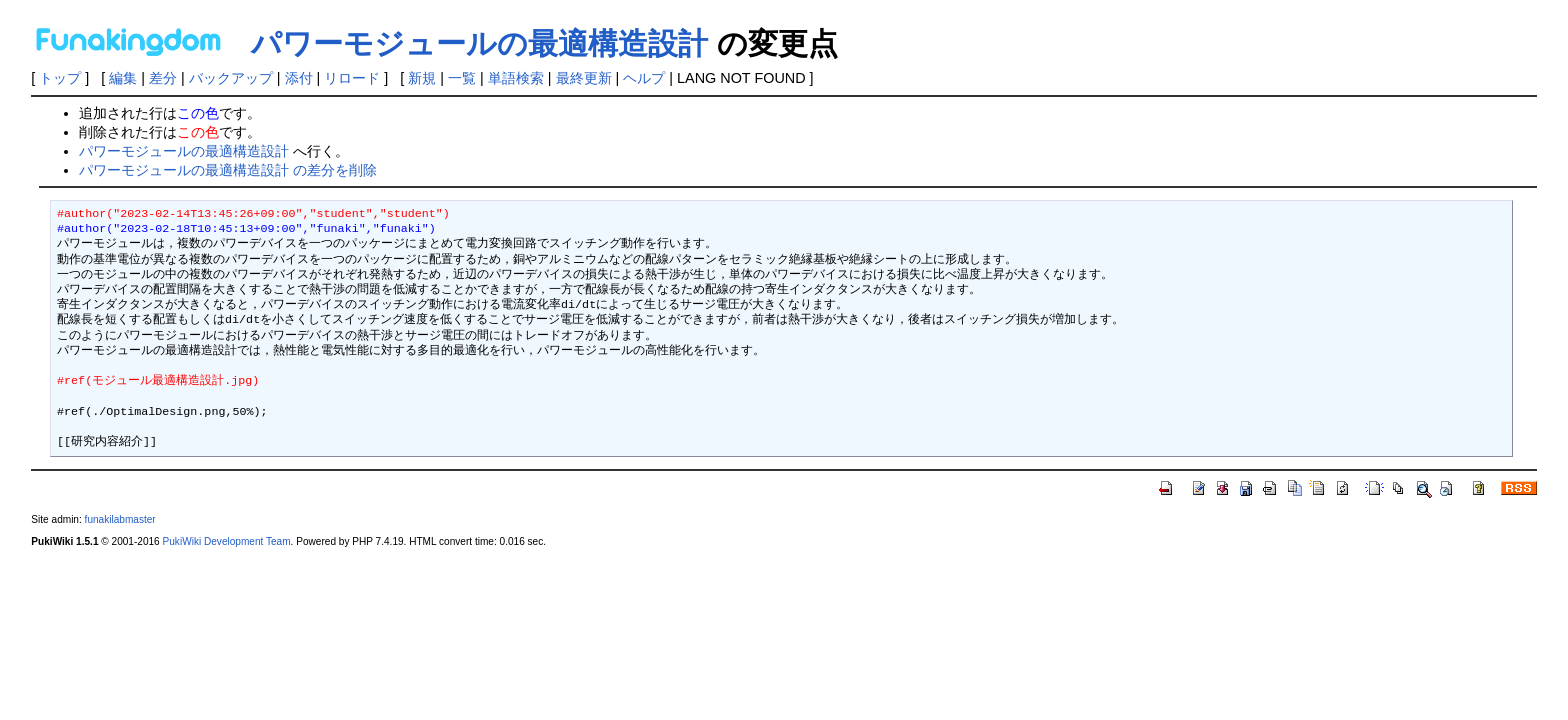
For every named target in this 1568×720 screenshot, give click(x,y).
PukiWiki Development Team (227, 541)
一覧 (462, 78)
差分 (163, 78)
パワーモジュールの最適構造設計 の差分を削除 (228, 170)
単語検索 (516, 78)
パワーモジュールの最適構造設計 (479, 43)
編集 (123, 78)
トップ (60, 78)
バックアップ (231, 78)
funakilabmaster (120, 519)
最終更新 (584, 78)
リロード (352, 78)
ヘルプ (644, 78)
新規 (422, 78)
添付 (299, 78)
